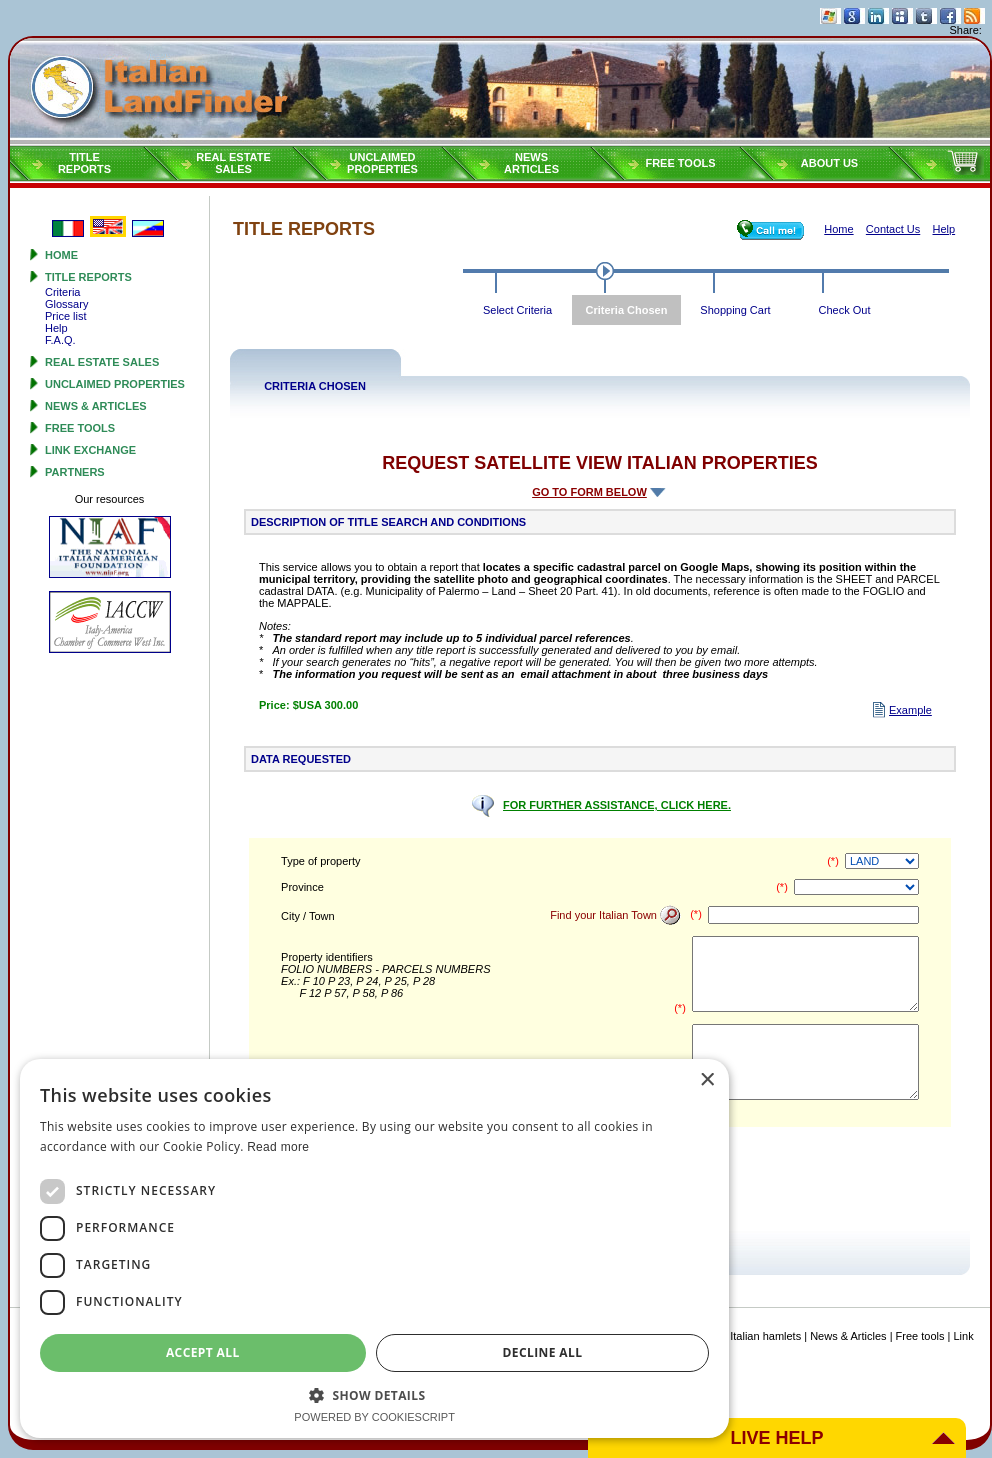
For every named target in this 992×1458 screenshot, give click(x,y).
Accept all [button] (264, 1352)
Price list (66, 316)
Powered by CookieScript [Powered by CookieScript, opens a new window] (496, 1417)
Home (61, 255)
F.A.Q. (60, 340)
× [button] (949, 1099)
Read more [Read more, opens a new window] (894, 1147)
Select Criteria (517, 310)
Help (56, 328)
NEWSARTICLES (531, 163)
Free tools (680, 163)
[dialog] (496, 1258)
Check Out (845, 310)
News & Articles (96, 406)
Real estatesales (233, 163)
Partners (75, 472)
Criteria (62, 292)
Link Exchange (90, 450)
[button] (496, 1394)
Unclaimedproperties (382, 163)
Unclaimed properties (115, 384)
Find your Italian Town (615, 915)
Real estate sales (102, 362)
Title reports (88, 277)
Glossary (66, 304)
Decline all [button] (725, 1352)
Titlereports (84, 163)
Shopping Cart (735, 310)
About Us (829, 163)
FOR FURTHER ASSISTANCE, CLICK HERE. (617, 805)
